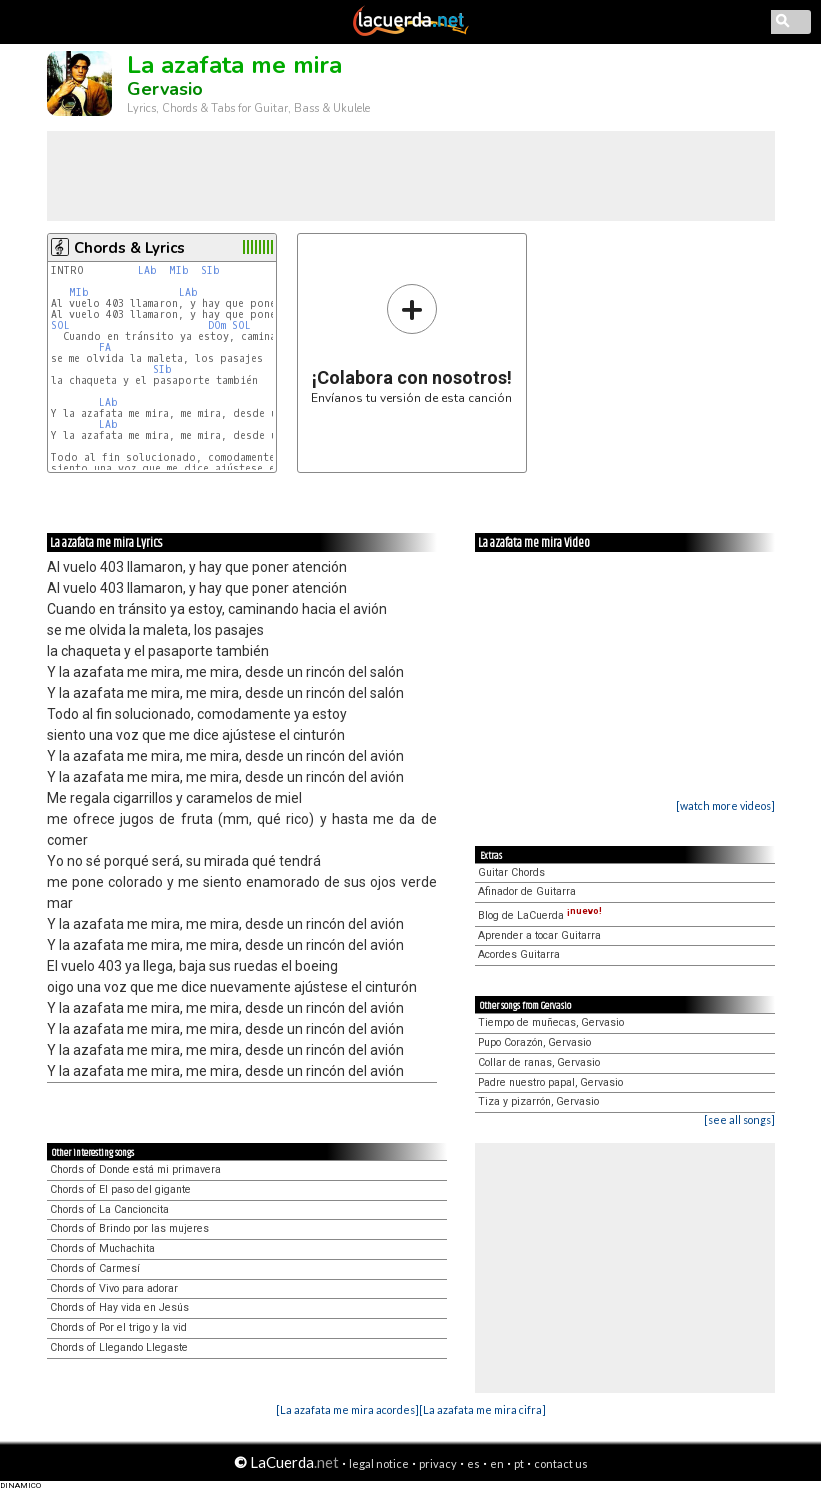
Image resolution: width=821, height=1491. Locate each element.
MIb (179, 270)
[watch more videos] (725, 805)
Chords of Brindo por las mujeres (129, 1228)
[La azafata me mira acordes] (347, 1409)
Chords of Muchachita (102, 1248)
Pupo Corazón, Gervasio (534, 1042)
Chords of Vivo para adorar (114, 1288)
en (497, 1463)
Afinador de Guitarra (527, 891)
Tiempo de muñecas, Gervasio (551, 1022)
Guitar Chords (511, 872)
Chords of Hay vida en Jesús (119, 1307)
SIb (210, 270)
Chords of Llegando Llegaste (119, 1347)
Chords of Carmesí (95, 1268)
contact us (561, 1463)
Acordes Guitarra (519, 954)
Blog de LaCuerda (540, 915)
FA (105, 347)
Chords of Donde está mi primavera (135, 1169)
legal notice (379, 1463)
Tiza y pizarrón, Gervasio (538, 1101)
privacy (438, 1463)
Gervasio (165, 89)
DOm (217, 325)
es (473, 1463)
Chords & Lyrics (129, 248)
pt (519, 1463)
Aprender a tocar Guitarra (539, 935)
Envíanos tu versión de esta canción (411, 343)
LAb (147, 270)
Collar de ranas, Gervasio (539, 1062)
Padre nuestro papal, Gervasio (550, 1082)
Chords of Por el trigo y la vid (118, 1327)
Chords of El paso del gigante (120, 1189)
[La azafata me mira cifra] (482, 1409)
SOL (60, 325)
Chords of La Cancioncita (109, 1209)
